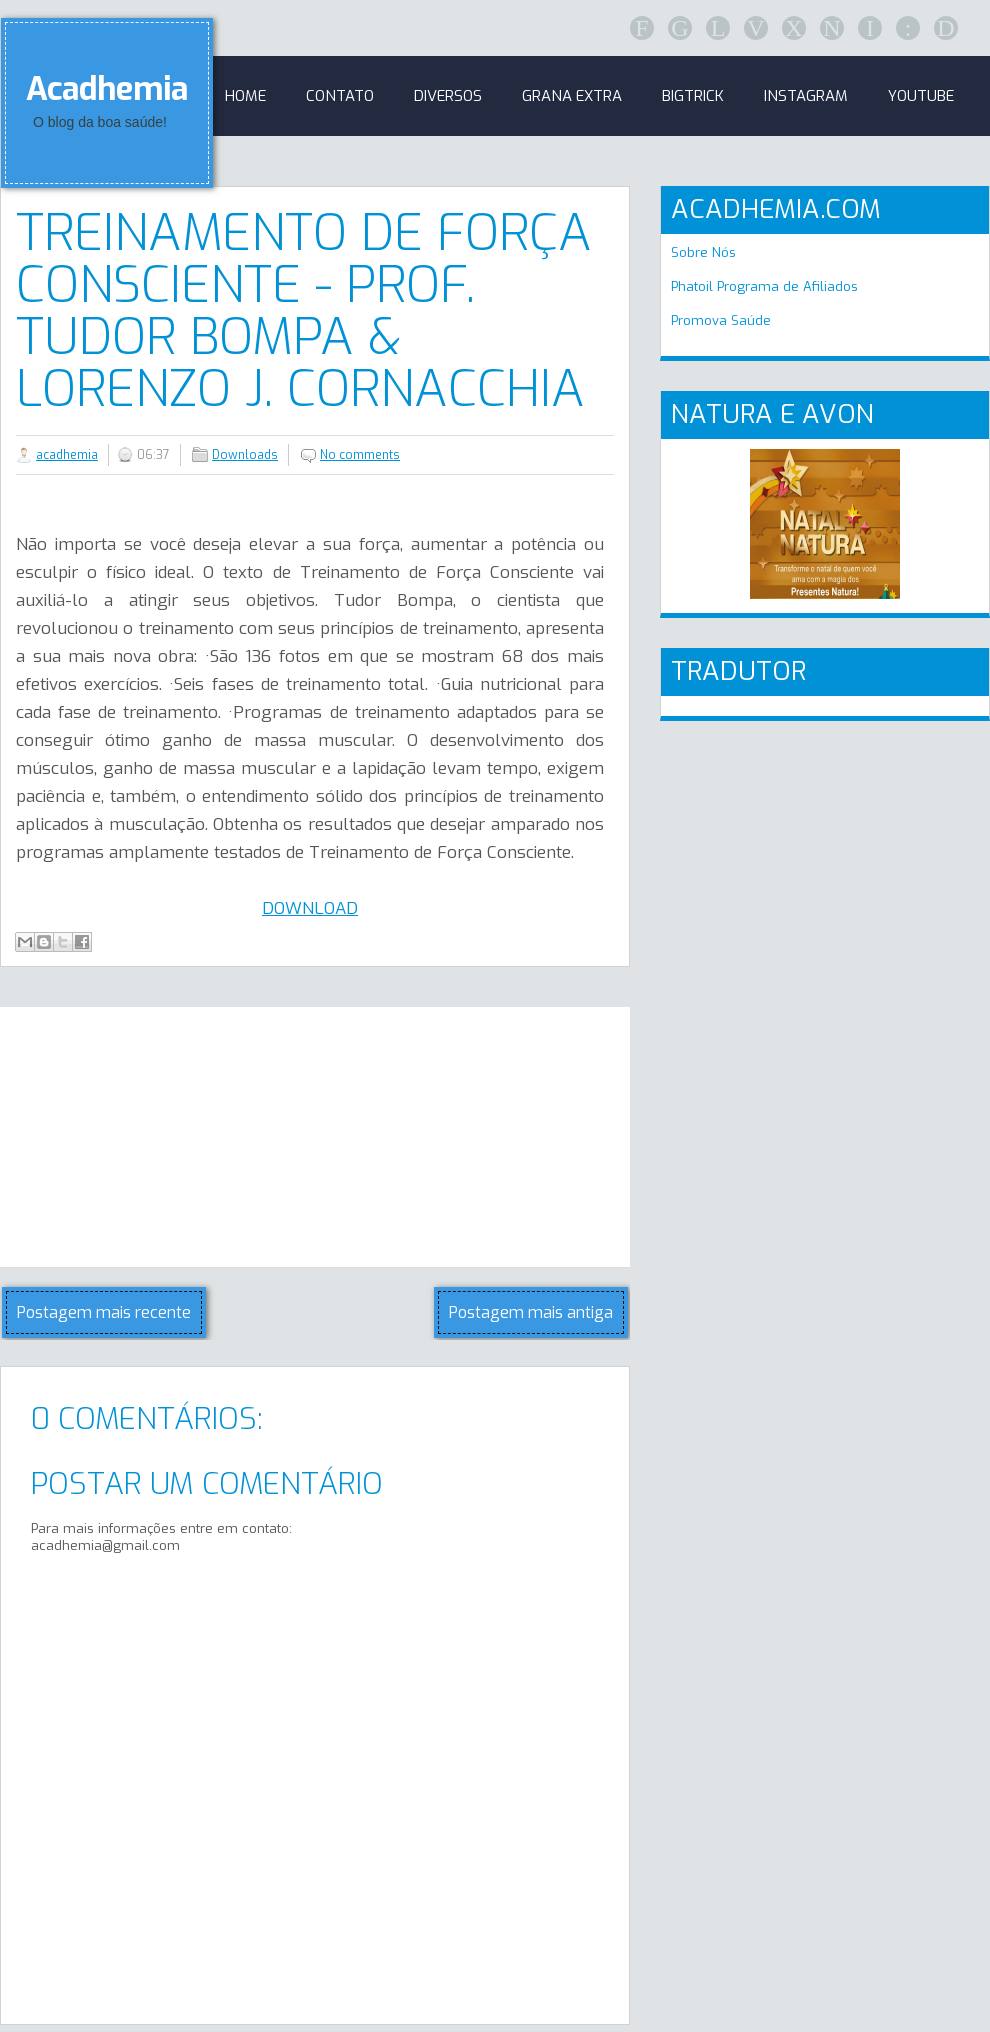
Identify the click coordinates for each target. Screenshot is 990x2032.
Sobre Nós (703, 252)
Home (245, 96)
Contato (340, 96)
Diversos (448, 96)
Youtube (921, 96)
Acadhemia (107, 89)
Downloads (245, 455)
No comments (360, 455)
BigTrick (693, 96)
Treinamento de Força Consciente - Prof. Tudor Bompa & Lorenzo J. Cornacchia (304, 311)
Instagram (806, 96)
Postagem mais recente (104, 1312)
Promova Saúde (721, 320)
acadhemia (67, 455)
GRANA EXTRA (572, 96)
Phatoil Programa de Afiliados (764, 286)
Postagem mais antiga (531, 1312)
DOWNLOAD (310, 908)
